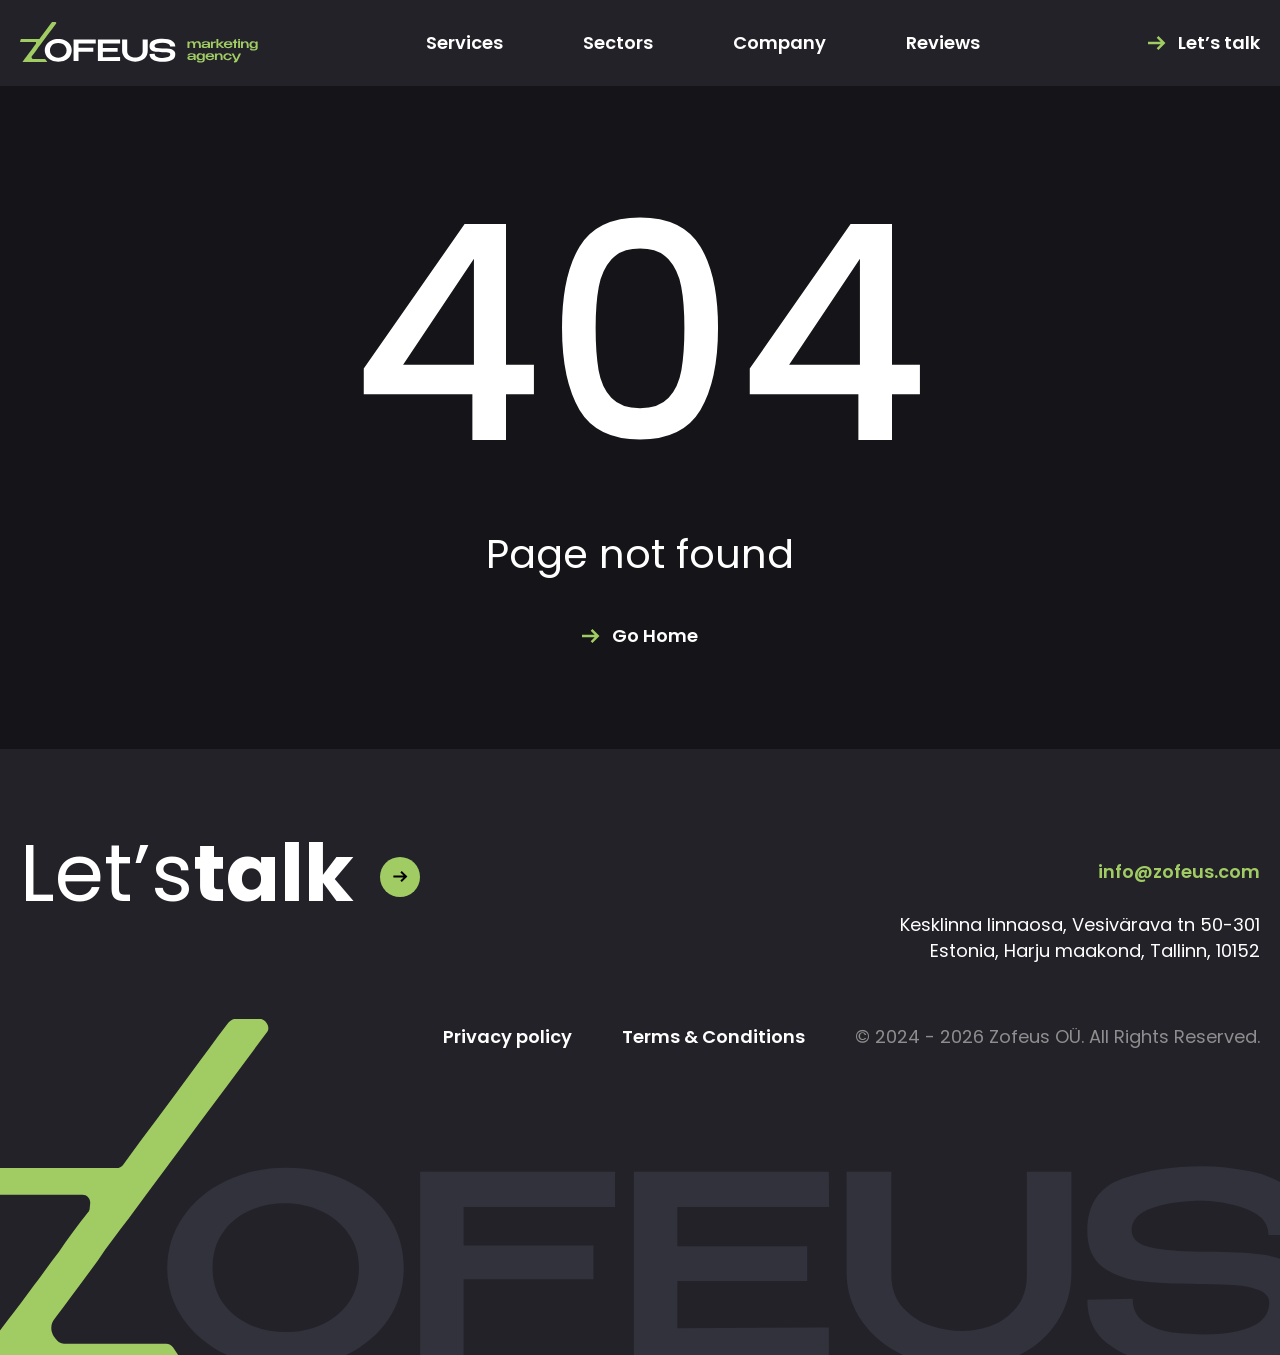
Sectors (618, 43)
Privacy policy (507, 1037)
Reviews (943, 43)
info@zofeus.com (1179, 871)
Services (464, 43)
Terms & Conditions (713, 1037)
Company (779, 43)
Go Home (655, 636)
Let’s (187, 874)
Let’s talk (1219, 43)
